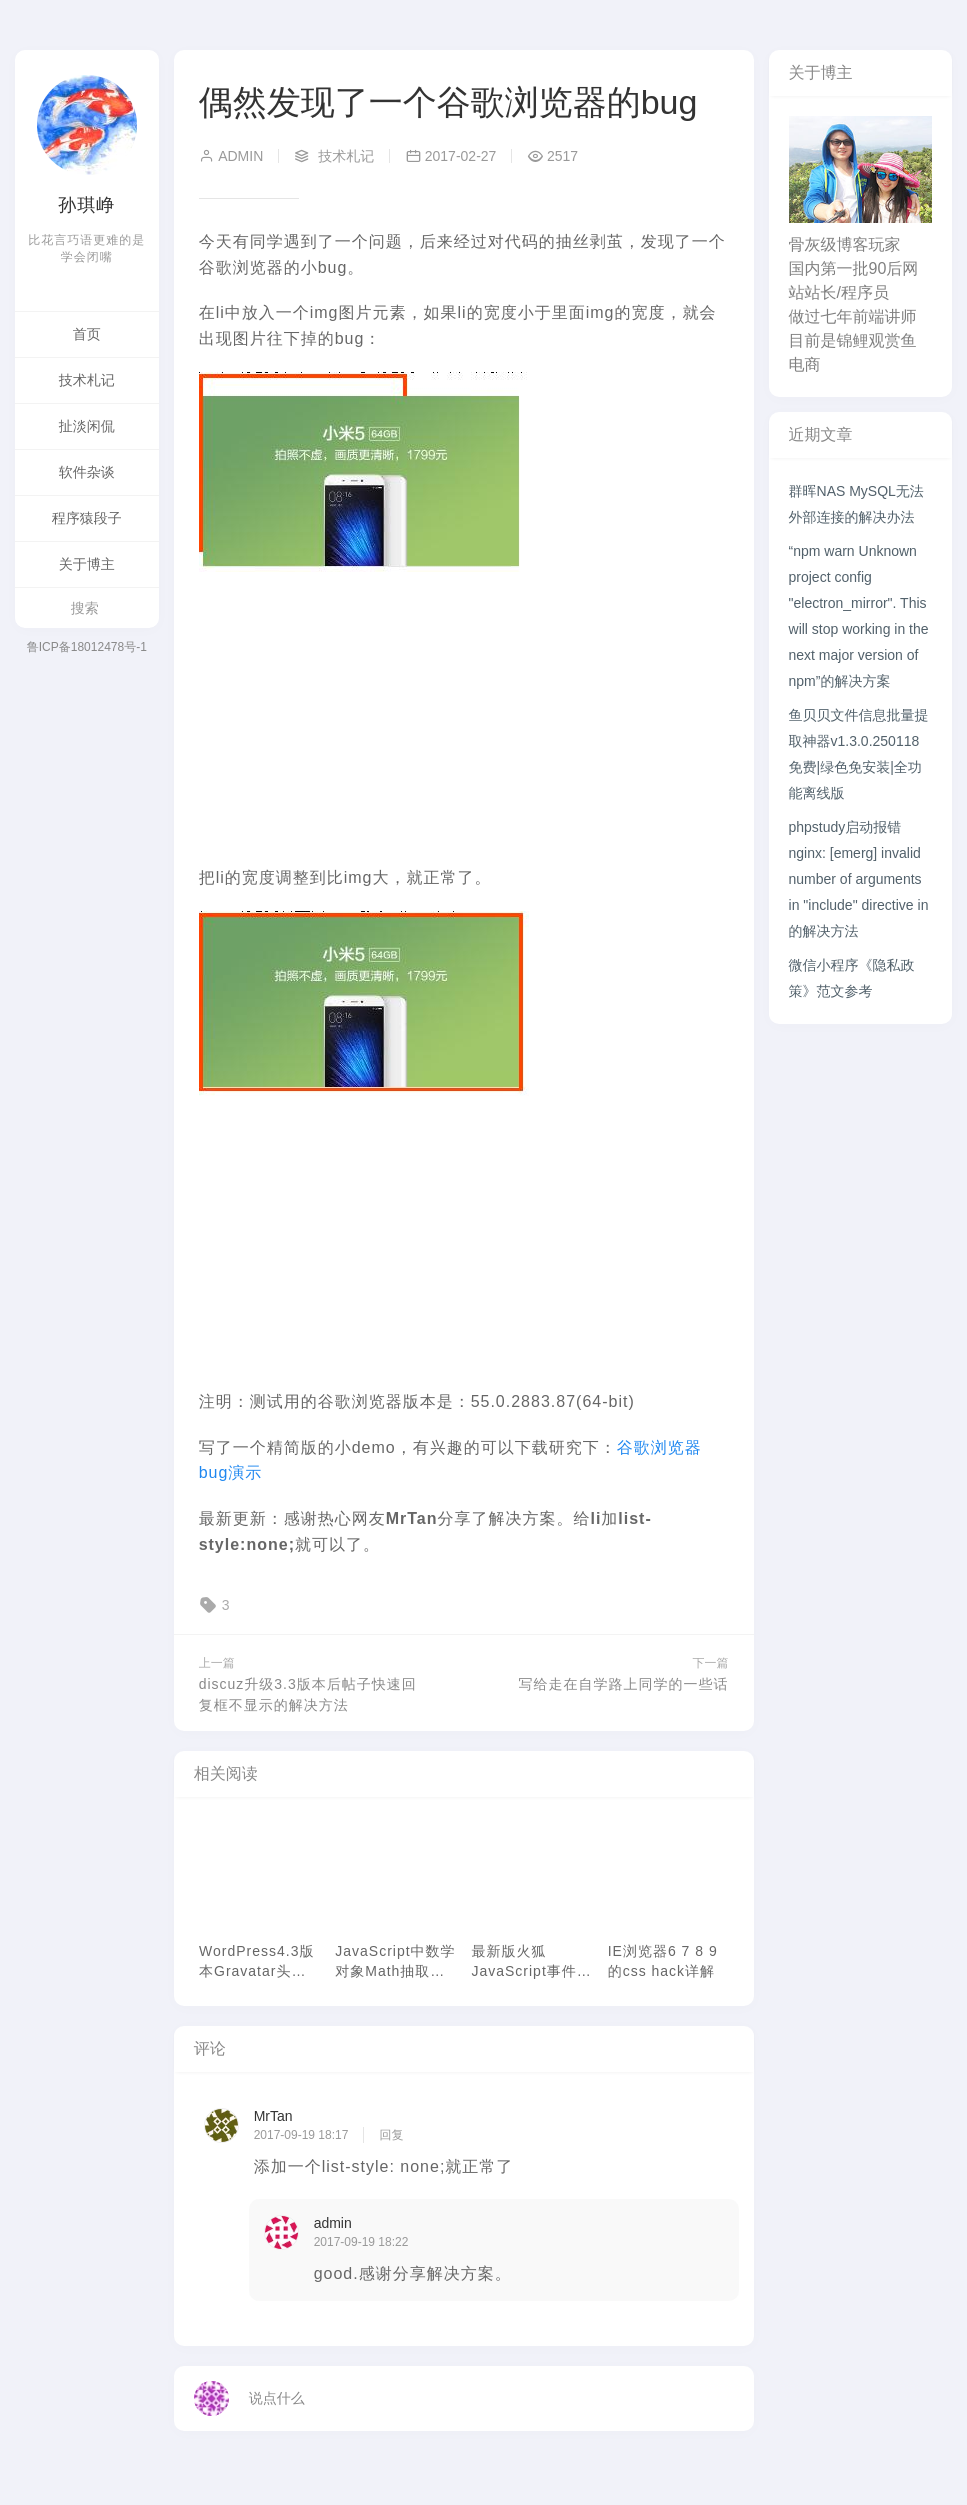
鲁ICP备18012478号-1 (87, 647)
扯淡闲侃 (87, 426)
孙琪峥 (86, 205)
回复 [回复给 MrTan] (391, 2135)
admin (231, 156)
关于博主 (87, 564)
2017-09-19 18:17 (301, 2135)
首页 (87, 334)
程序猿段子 (87, 518)
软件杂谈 (87, 472)
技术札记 (87, 380)
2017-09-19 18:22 (361, 2242)
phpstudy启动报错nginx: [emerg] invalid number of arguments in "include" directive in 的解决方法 (859, 879)
